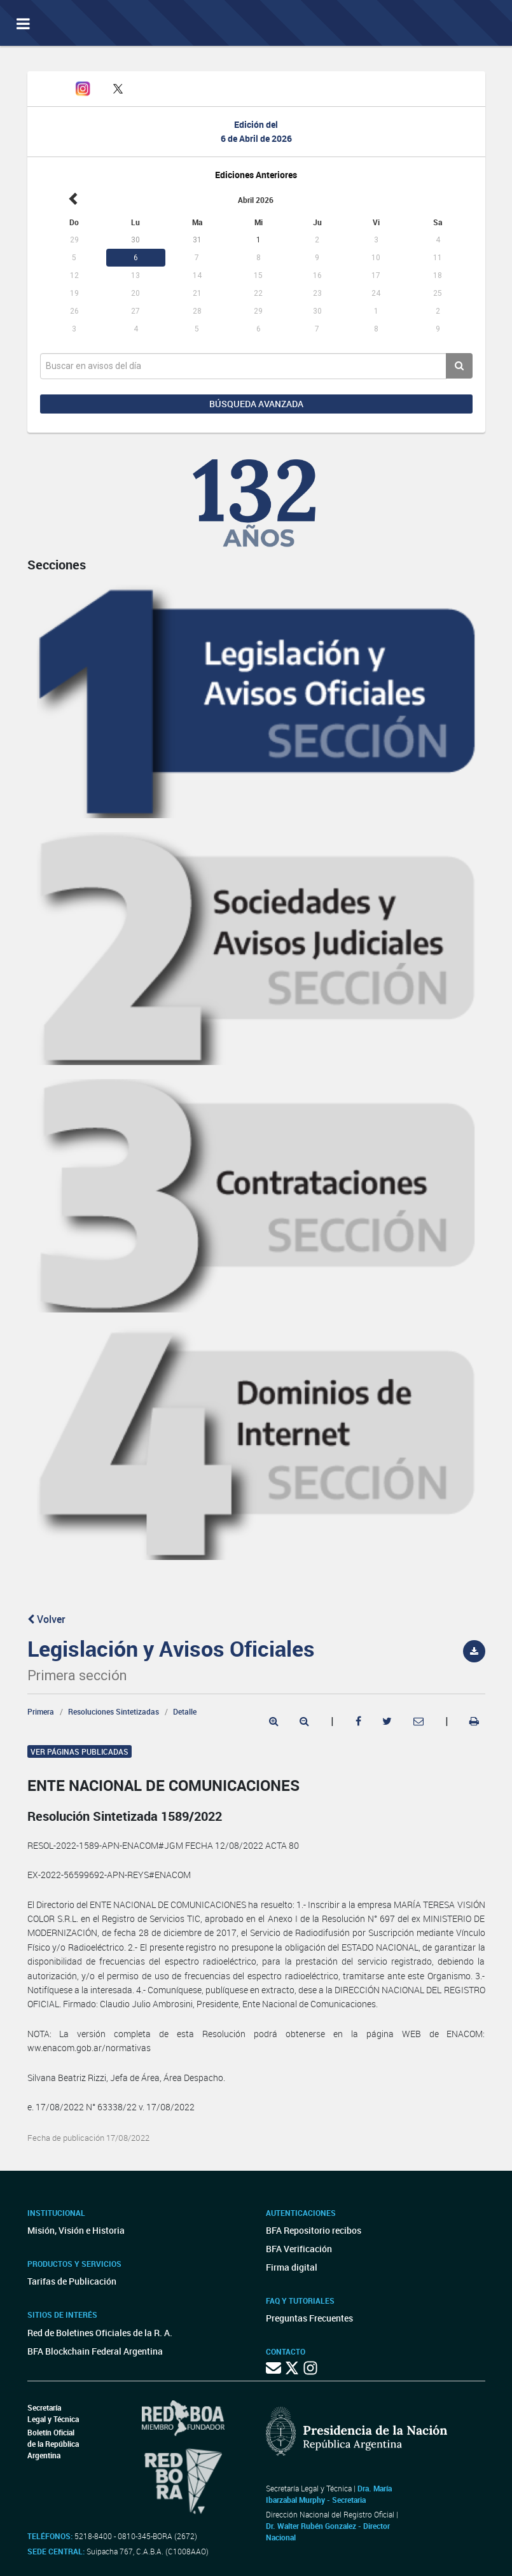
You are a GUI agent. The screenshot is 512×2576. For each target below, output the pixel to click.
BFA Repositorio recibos (313, 2230)
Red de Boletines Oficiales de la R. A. (99, 2333)
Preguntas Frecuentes (309, 2318)
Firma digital (291, 2267)
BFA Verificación (299, 2249)
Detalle (185, 1711)
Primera (40, 1711)
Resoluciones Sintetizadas (113, 1711)
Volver (46, 1619)
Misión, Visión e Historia (76, 2230)
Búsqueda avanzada (256, 404)
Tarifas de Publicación (71, 2281)
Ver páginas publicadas (79, 1751)
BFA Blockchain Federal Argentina (95, 2351)
